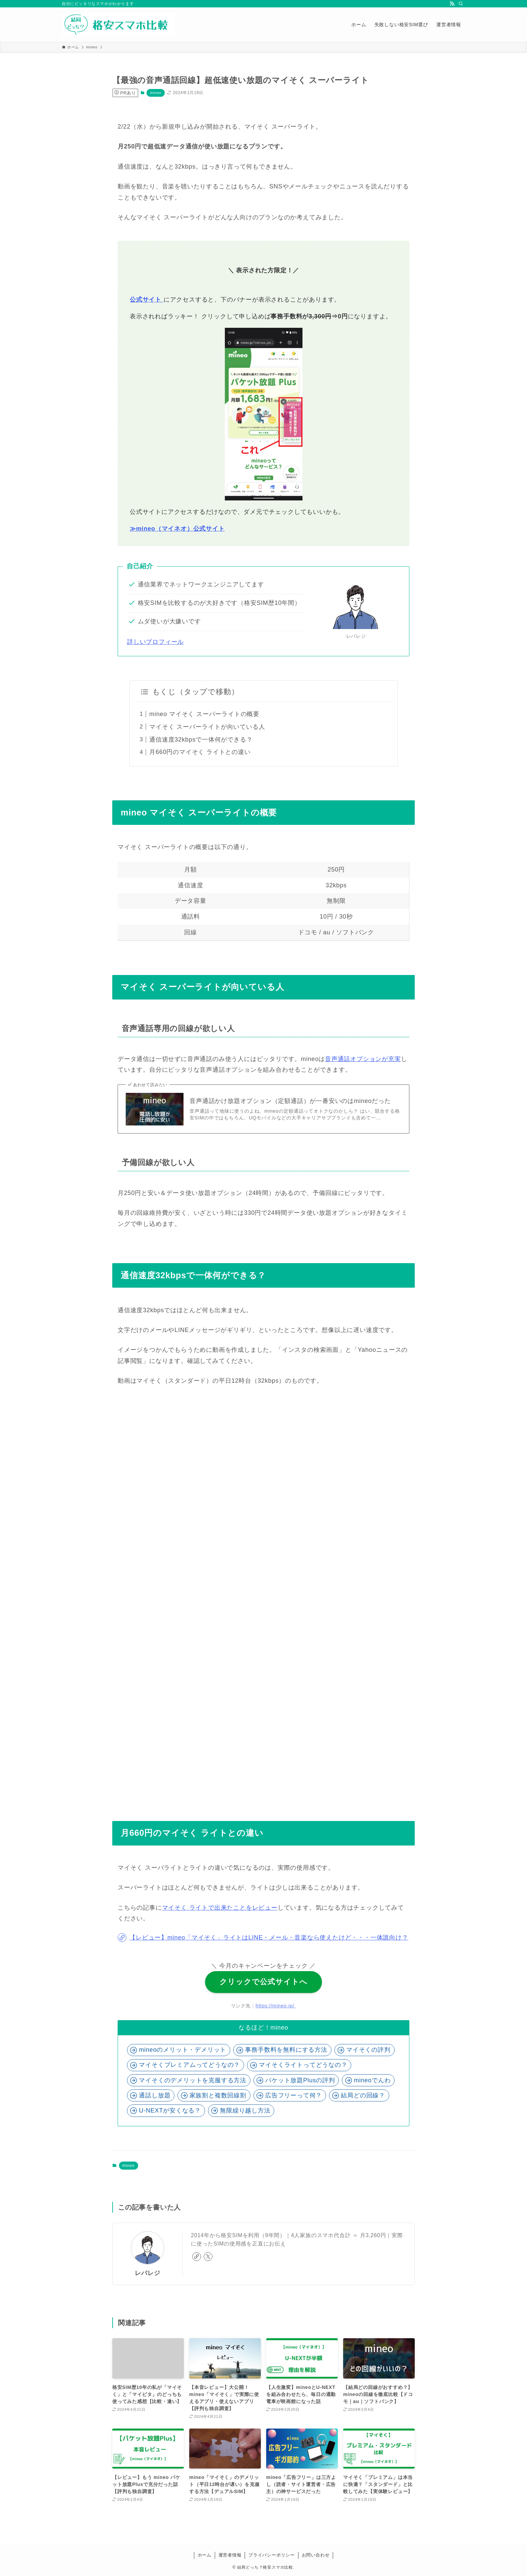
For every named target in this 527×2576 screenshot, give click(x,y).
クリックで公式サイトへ (263, 1982)
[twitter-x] (208, 2256)
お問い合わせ (316, 2555)
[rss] (452, 3)
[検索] (460, 3)
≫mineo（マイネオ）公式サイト (177, 528)
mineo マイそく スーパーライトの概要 (204, 714)
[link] (196, 2256)
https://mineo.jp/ (276, 2005)
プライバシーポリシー (271, 2555)
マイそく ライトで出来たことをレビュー (220, 1907)
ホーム (204, 2555)
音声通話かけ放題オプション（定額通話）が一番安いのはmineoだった (290, 1101)
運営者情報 (230, 2555)
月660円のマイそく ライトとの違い (199, 752)
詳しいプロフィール (155, 641)
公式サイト (147, 299)
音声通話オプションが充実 (363, 1059)
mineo (155, 93)
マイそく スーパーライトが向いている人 (207, 726)
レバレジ (147, 2273)
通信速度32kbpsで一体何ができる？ (200, 739)
